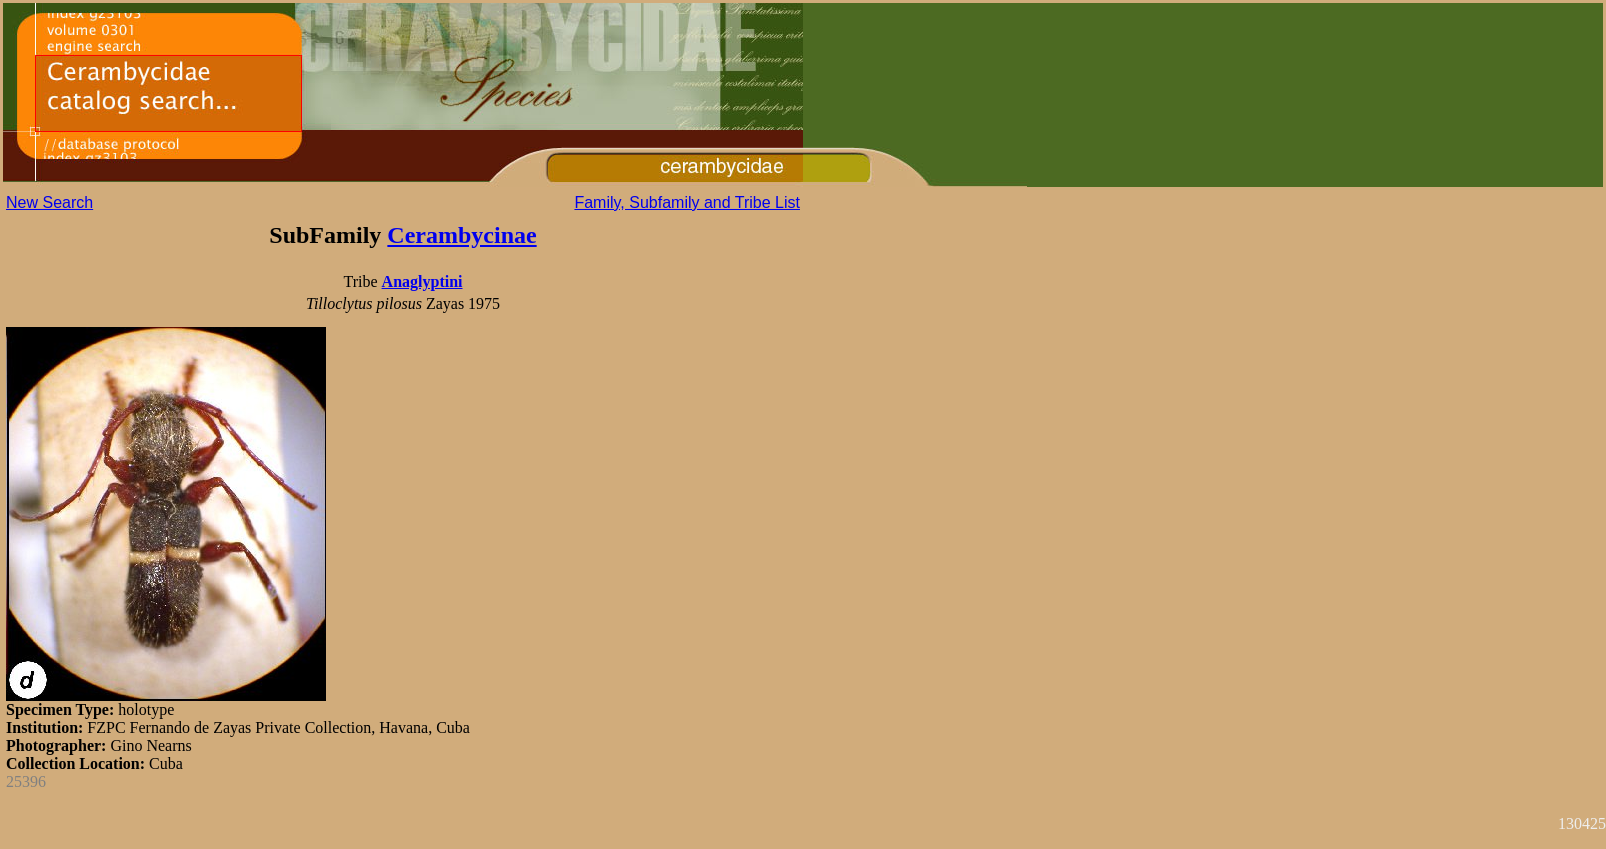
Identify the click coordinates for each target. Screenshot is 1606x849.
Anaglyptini (422, 281)
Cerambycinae (461, 235)
